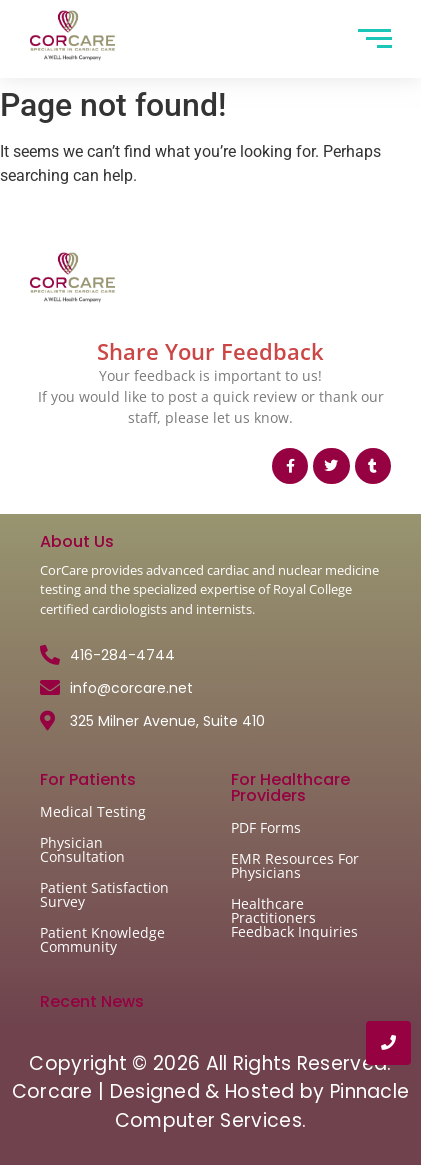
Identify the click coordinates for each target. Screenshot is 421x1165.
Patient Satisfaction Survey (104, 894)
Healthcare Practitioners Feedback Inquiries (294, 917)
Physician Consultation (82, 849)
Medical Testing (93, 811)
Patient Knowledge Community (102, 939)
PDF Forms (266, 827)
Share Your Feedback (210, 351)
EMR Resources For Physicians (295, 865)
